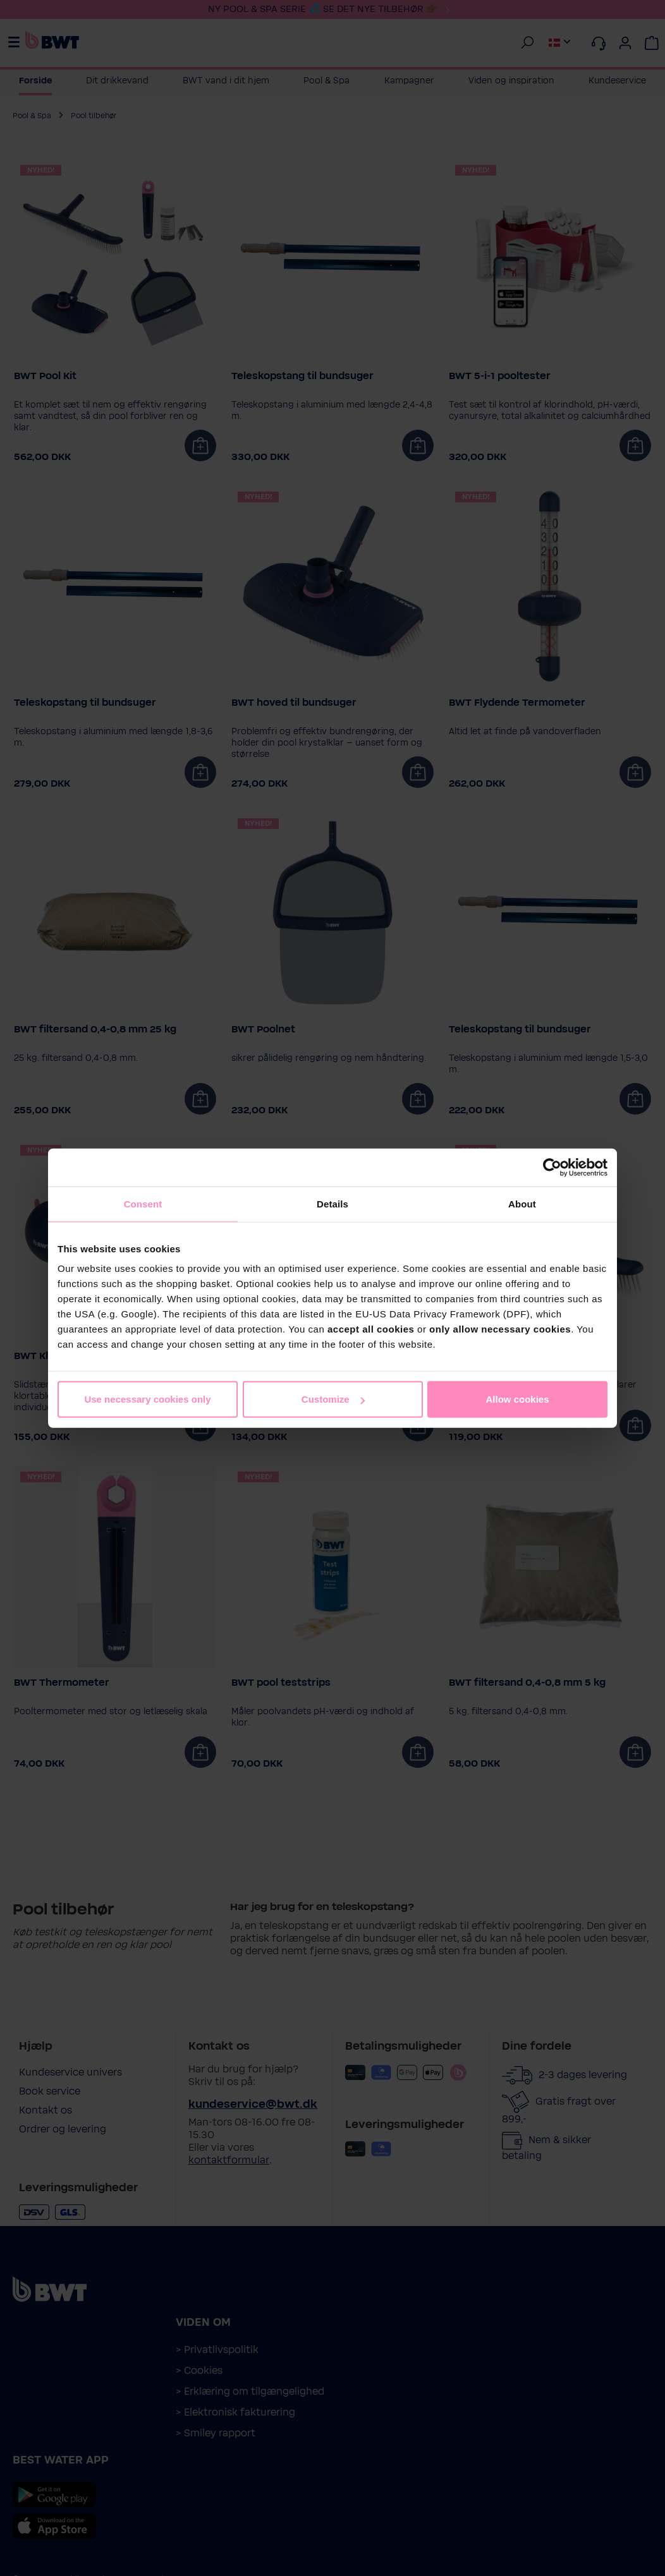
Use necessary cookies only (147, 1399)
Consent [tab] (143, 1203)
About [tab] (522, 1203)
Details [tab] (332, 1203)
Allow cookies (517, 1399)
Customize (333, 1399)
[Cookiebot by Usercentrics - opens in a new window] (552, 1167)
